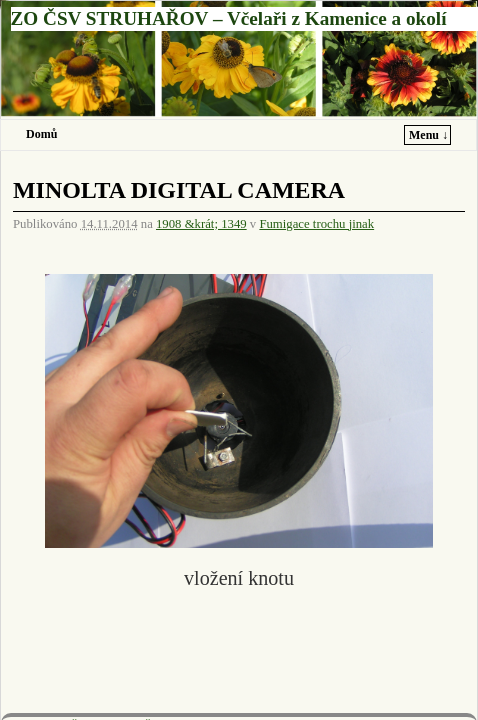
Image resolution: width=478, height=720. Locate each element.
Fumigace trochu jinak (316, 224)
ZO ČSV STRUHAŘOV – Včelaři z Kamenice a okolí (229, 18)
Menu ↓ (428, 135)
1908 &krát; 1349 (201, 224)
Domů (41, 134)
